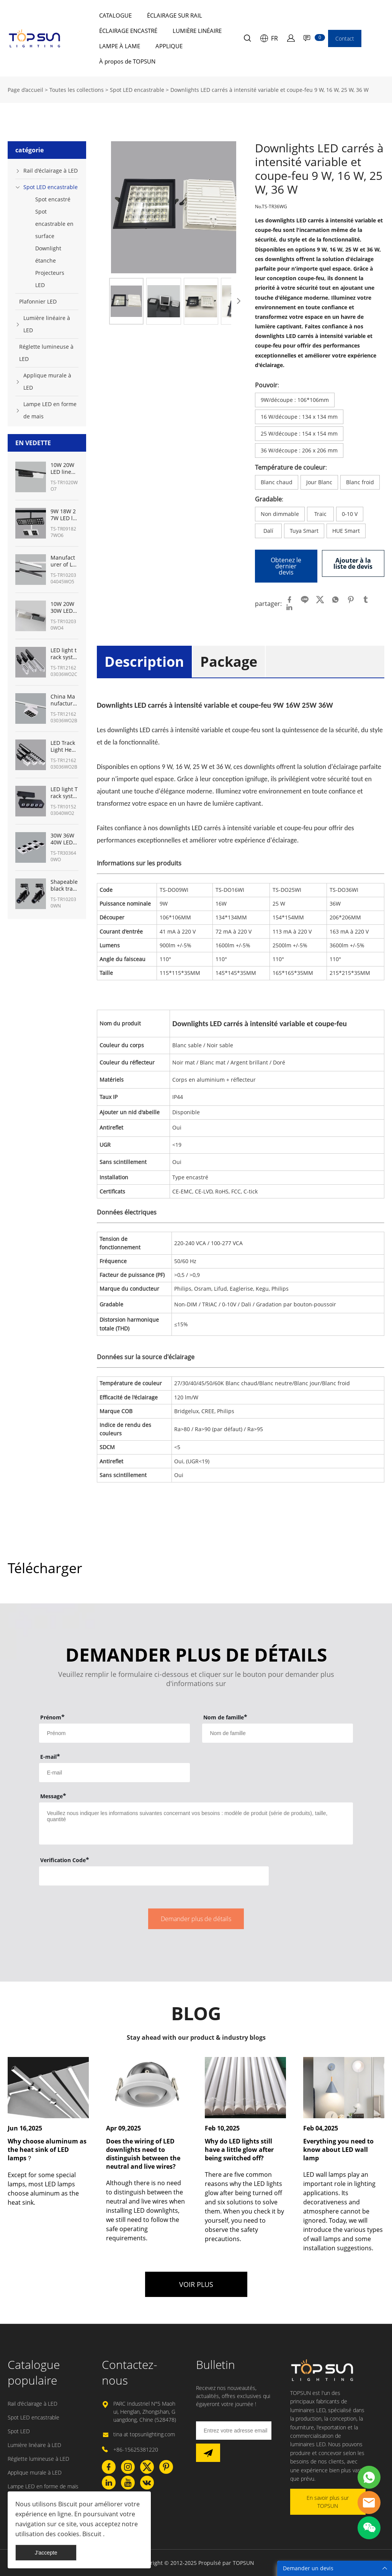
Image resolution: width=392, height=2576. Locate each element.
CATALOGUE (115, 15)
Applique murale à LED (47, 381)
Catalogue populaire (34, 2372)
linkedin (289, 607)
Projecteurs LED (49, 279)
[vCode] (153, 1875)
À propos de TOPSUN (127, 61)
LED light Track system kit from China (64, 793)
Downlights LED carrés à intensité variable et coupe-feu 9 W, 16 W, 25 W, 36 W (269, 89)
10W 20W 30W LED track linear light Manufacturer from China (64, 607)
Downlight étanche (48, 254)
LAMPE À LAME (119, 46)
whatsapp (335, 600)
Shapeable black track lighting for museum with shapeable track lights (64, 885)
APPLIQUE (169, 46)
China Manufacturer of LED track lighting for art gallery (64, 700)
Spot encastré (52, 199)
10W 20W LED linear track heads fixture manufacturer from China (64, 468)
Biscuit (67, 2504)
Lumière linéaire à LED (46, 324)
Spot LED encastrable (137, 89)
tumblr (366, 600)
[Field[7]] (114, 1733)
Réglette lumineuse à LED (46, 352)
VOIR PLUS (196, 2284)
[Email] (233, 2430)
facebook (289, 600)
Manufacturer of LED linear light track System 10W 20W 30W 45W (64, 561)
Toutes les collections (76, 89)
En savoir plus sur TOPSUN (328, 2501)
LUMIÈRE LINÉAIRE (197, 30)
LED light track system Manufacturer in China (64, 654)
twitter (320, 600)
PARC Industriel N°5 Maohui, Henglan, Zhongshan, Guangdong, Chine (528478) (144, 2411)
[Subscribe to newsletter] (208, 2453)
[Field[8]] (277, 1733)
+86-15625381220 (135, 2449)
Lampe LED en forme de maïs (50, 410)
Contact (344, 38)
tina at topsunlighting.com (144, 2434)
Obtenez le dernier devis (286, 566)
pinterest (350, 600)
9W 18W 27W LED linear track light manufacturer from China (64, 515)
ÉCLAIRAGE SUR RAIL (174, 15)
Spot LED (19, 2431)
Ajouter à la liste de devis (352, 563)
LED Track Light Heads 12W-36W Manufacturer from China (64, 746)
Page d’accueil (25, 89)
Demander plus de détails (196, 1919)
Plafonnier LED (38, 301)
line (305, 600)
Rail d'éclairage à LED (50, 170)
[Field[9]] (114, 1772)
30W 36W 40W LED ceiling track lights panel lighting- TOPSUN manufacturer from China (64, 839)
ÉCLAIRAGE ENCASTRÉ (128, 30)
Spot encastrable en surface (54, 224)
